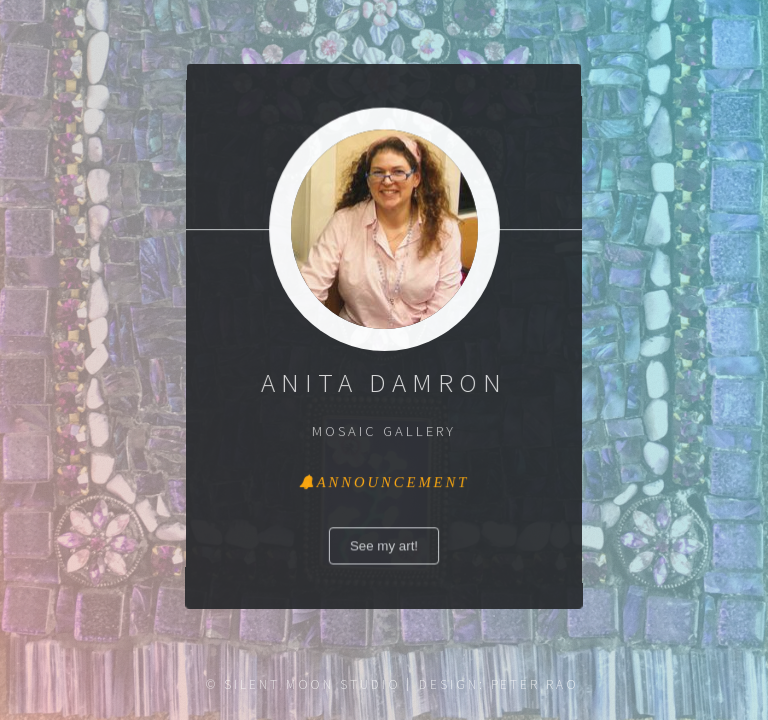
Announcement (392, 483)
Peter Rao (535, 684)
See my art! (384, 546)
